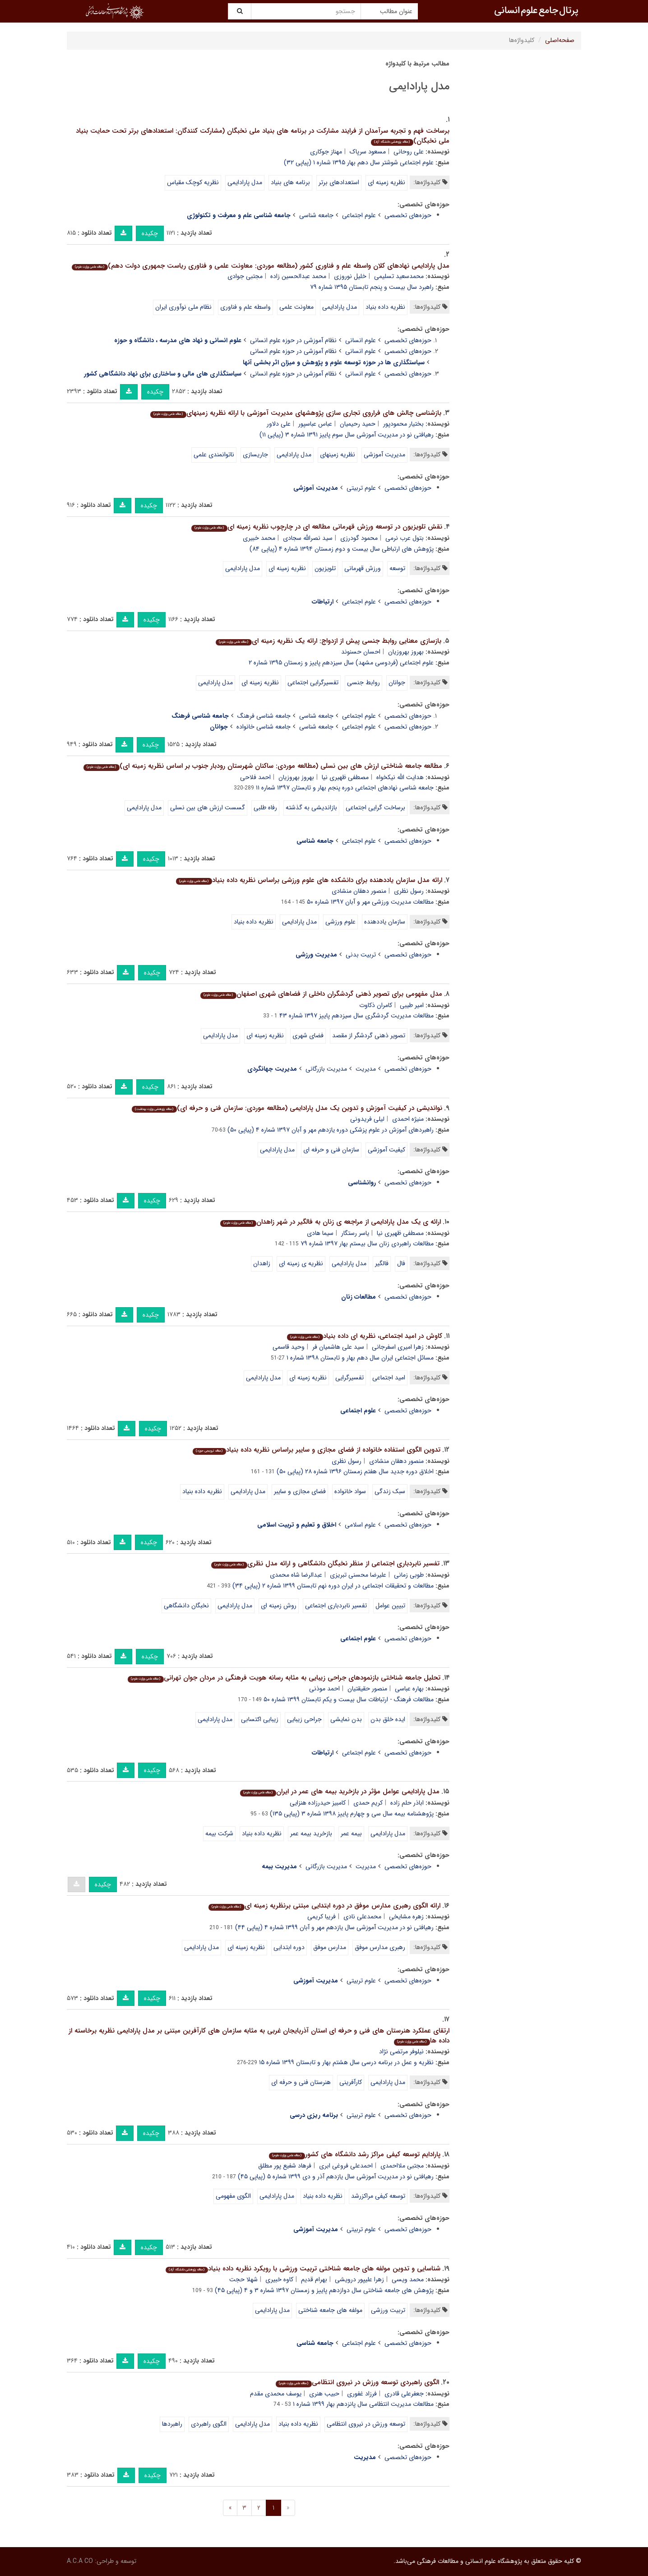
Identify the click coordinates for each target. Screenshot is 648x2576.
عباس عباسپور (315, 424)
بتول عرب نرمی (404, 538)
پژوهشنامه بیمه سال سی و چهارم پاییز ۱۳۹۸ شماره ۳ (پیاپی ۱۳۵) (352, 1814)
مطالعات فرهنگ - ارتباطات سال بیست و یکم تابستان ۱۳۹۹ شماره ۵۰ (349, 1699)
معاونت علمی (296, 307)
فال (401, 1263)
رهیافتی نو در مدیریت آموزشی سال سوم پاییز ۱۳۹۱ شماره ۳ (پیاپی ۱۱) (346, 435)
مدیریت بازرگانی (326, 1069)
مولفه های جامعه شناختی (330, 2310)
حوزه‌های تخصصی (407, 215)
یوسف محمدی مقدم (275, 2394)
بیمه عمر (351, 1833)
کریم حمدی (368, 1803)
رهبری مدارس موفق (380, 1947)
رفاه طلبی (265, 807)
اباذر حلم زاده (407, 1803)
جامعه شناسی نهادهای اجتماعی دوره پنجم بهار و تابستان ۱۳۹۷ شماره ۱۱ (345, 788)
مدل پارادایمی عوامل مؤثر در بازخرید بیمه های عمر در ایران (339, 1791)
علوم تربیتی (361, 488)
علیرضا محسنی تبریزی (358, 1575)
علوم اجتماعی (359, 215)
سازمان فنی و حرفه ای (331, 1150)
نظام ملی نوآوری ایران (183, 307)
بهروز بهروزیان (406, 652)
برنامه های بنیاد (290, 182)
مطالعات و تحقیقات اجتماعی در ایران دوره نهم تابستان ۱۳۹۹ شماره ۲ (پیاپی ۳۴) (333, 1586)
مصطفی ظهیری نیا (345, 777)
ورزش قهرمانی (362, 568)
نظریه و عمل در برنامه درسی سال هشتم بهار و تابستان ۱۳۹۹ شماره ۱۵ (346, 2062)
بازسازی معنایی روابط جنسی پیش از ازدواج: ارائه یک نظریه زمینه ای (328, 641)
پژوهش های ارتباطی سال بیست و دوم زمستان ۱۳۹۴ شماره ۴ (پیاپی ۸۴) (342, 549)
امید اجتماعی (388, 1378)
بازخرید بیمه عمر (311, 1833)
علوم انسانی (360, 340)
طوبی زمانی (409, 1575)
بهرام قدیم (314, 2279)
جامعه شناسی (316, 215)
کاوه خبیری (279, 2279)
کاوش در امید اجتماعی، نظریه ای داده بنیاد (364, 1336)
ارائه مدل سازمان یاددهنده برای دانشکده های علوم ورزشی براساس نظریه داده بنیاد (309, 880)
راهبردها (172, 2424)
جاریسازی (255, 455)
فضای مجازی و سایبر (300, 1491)
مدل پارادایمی (244, 182)
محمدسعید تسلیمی (399, 276)
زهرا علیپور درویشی (359, 2279)
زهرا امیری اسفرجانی (398, 1347)
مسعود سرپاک (368, 152)
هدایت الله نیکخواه (400, 777)
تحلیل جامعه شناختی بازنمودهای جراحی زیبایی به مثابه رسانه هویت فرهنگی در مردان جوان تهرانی (284, 1677)
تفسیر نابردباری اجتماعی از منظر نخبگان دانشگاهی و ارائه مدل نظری (325, 1563)
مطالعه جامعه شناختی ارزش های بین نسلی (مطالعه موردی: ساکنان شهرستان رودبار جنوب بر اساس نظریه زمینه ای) (262, 766)
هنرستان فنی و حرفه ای (301, 2082)
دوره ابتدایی (289, 1947)
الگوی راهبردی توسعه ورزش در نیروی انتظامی (357, 2382)
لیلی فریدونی (367, 1119)
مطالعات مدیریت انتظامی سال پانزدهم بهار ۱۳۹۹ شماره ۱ (363, 2404)
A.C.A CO (80, 2561)
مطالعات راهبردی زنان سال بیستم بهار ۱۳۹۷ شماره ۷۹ (367, 1244)
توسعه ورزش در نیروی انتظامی (366, 2424)
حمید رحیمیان (357, 424)
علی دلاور (279, 424)
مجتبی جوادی (245, 276)
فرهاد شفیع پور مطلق (284, 2166)
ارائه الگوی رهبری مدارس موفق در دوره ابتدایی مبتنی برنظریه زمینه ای (324, 1905)
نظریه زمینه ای (386, 182)
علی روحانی (408, 152)
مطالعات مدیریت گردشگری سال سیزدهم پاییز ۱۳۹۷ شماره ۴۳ (356, 1016)
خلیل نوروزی (350, 276)
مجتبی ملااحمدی (402, 2166)
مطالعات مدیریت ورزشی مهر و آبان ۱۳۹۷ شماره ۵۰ (370, 902)
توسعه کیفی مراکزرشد (378, 2196)
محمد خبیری (259, 538)
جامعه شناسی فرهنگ (264, 716)
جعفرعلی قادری (404, 2394)
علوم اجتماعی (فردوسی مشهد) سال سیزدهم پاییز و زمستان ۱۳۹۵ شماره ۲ (341, 663)
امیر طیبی (412, 1005)
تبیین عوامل (390, 1606)
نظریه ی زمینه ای (301, 1263)
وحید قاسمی (289, 1347)
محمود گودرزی (359, 538)
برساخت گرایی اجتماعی (375, 807)
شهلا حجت (243, 2279)
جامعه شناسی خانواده (263, 727)
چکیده (150, 233)
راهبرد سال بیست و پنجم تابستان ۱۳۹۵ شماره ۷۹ (372, 287)
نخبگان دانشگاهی (186, 1606)
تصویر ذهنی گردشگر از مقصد (368, 1035)
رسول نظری (409, 891)
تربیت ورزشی (388, 2310)
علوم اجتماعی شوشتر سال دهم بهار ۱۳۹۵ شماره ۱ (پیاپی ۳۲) (359, 162)
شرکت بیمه (219, 1833)
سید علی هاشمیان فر (338, 1347)
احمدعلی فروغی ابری (346, 2166)
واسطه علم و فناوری (245, 307)
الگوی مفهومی (233, 2196)
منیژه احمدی (408, 1119)
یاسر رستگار (355, 1233)
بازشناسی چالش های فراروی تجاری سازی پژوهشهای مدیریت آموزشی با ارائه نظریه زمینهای (295, 413)
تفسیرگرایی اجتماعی (312, 682)
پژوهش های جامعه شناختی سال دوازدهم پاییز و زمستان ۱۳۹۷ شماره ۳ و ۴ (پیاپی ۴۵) (324, 2290)
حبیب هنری (324, 2394)
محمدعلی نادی (362, 1917)
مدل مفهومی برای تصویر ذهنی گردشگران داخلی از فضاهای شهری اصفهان (321, 994)
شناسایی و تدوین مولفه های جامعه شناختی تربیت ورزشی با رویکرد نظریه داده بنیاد (303, 2268)
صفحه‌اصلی (559, 40)
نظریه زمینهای (337, 455)
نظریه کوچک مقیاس (193, 182)
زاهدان (261, 1263)
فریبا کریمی (321, 1917)
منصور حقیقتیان (367, 1689)
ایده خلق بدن (387, 1719)
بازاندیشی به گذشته (311, 807)
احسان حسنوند (360, 652)
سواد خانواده (350, 1491)
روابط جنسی (363, 682)
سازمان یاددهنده (384, 922)
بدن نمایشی (346, 1719)
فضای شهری (308, 1035)
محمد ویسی (408, 2279)
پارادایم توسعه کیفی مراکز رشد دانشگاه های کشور (354, 2154)
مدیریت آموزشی (384, 455)
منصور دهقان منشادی (359, 891)
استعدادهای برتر (339, 182)
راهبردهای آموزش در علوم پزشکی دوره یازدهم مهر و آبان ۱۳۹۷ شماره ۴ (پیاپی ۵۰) (330, 1130)
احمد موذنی (324, 1689)
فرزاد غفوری (362, 2394)
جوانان (397, 682)
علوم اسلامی (360, 1525)
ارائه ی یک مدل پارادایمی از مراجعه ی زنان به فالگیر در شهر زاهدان (330, 1221)
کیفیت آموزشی (386, 1150)
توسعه (397, 568)
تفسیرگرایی (349, 1378)
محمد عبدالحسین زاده (298, 276)
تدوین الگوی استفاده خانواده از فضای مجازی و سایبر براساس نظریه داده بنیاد (316, 1449)
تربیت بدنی (361, 955)
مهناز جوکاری (326, 152)
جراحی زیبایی (304, 1719)
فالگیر (382, 1263)
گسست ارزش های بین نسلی (207, 807)
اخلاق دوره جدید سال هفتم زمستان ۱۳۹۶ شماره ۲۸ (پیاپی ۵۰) (355, 1471)
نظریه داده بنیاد (385, 307)
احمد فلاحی (255, 777)
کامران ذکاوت (375, 1005)
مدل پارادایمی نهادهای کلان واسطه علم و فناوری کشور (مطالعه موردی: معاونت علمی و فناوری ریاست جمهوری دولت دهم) (260, 265)
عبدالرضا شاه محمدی (296, 1575)
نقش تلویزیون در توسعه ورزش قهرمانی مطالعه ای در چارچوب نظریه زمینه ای (316, 526)
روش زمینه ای (278, 1606)
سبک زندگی (390, 1491)
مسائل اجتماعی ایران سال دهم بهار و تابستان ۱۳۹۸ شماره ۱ (360, 1358)
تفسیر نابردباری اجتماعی (336, 1606)
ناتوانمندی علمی (214, 455)
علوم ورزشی (340, 922)
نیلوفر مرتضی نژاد (401, 2051)
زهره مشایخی (406, 1917)
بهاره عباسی (409, 1689)
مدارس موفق (329, 1947)
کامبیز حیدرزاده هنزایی (318, 1803)
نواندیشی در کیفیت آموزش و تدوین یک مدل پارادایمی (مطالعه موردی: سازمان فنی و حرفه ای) (287, 1108)
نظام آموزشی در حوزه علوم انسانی (293, 340)
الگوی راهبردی (209, 2424)
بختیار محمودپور (403, 424)
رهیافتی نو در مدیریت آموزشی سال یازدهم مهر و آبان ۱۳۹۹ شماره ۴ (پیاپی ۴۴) (334, 1927)
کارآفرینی (350, 2082)
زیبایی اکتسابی (259, 1719)
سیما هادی (320, 1233)
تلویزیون (325, 568)
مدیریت (366, 1069)
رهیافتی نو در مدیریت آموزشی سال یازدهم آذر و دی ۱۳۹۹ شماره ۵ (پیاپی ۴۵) (336, 2176)
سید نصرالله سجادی (308, 538)
